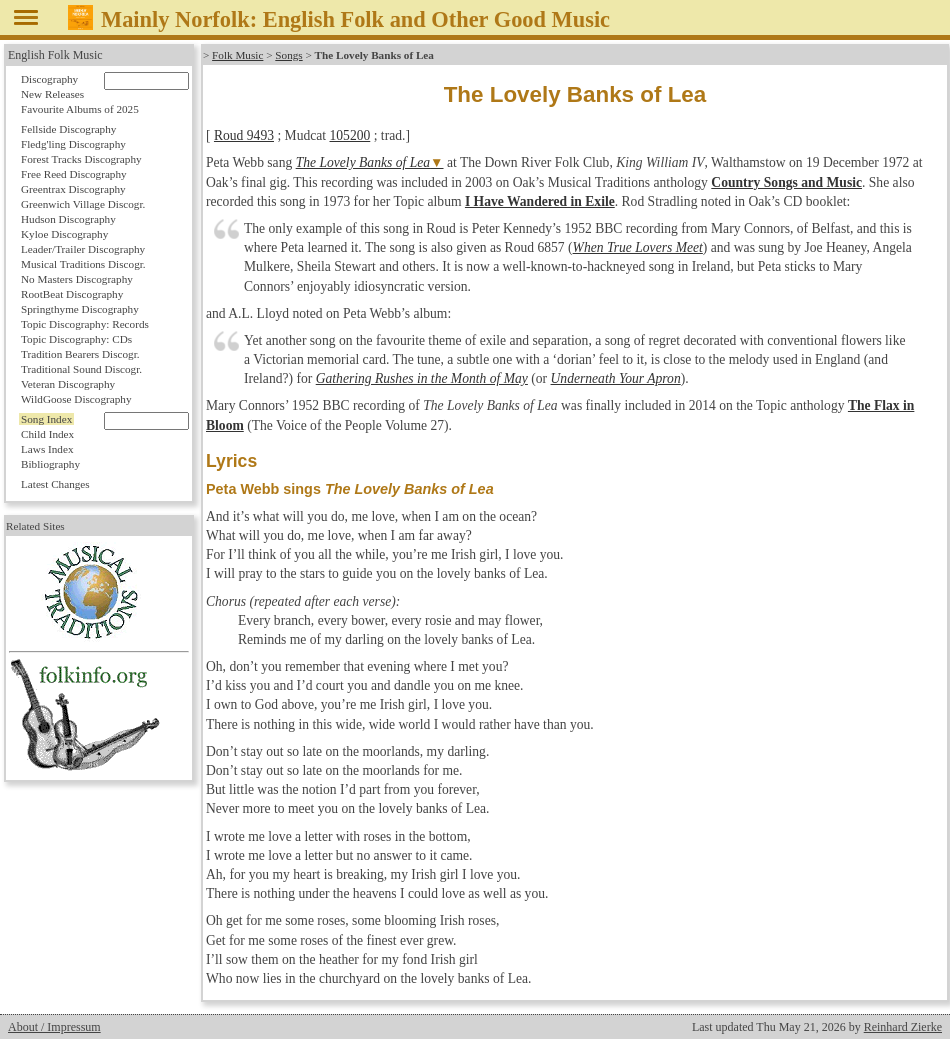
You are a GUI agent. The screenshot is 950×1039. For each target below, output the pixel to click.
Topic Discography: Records (85, 324)
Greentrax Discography (73, 189)
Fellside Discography (68, 129)
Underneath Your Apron (616, 378)
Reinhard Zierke (903, 1027)
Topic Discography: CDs (76, 339)
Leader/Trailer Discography (83, 249)
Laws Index (47, 449)
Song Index (46, 419)
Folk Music (237, 55)
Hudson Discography (68, 219)
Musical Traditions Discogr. (83, 264)
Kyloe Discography (64, 234)
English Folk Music (55, 55)
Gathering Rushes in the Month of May (422, 378)
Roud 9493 (244, 135)
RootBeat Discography (72, 294)
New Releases (52, 94)
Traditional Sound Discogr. (81, 369)
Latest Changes (55, 484)
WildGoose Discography (76, 399)
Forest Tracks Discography (81, 159)
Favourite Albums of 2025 (80, 109)
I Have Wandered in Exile (540, 201)
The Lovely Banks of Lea (363, 162)
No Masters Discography (77, 279)
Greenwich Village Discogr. (83, 204)
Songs (288, 55)
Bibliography (50, 464)
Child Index (47, 434)
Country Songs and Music (786, 182)
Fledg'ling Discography (73, 144)
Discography (49, 79)
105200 (350, 135)
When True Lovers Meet (638, 247)
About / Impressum (54, 1027)
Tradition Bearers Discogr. (80, 354)
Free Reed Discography (74, 174)
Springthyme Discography (80, 309)
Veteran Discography (68, 384)
